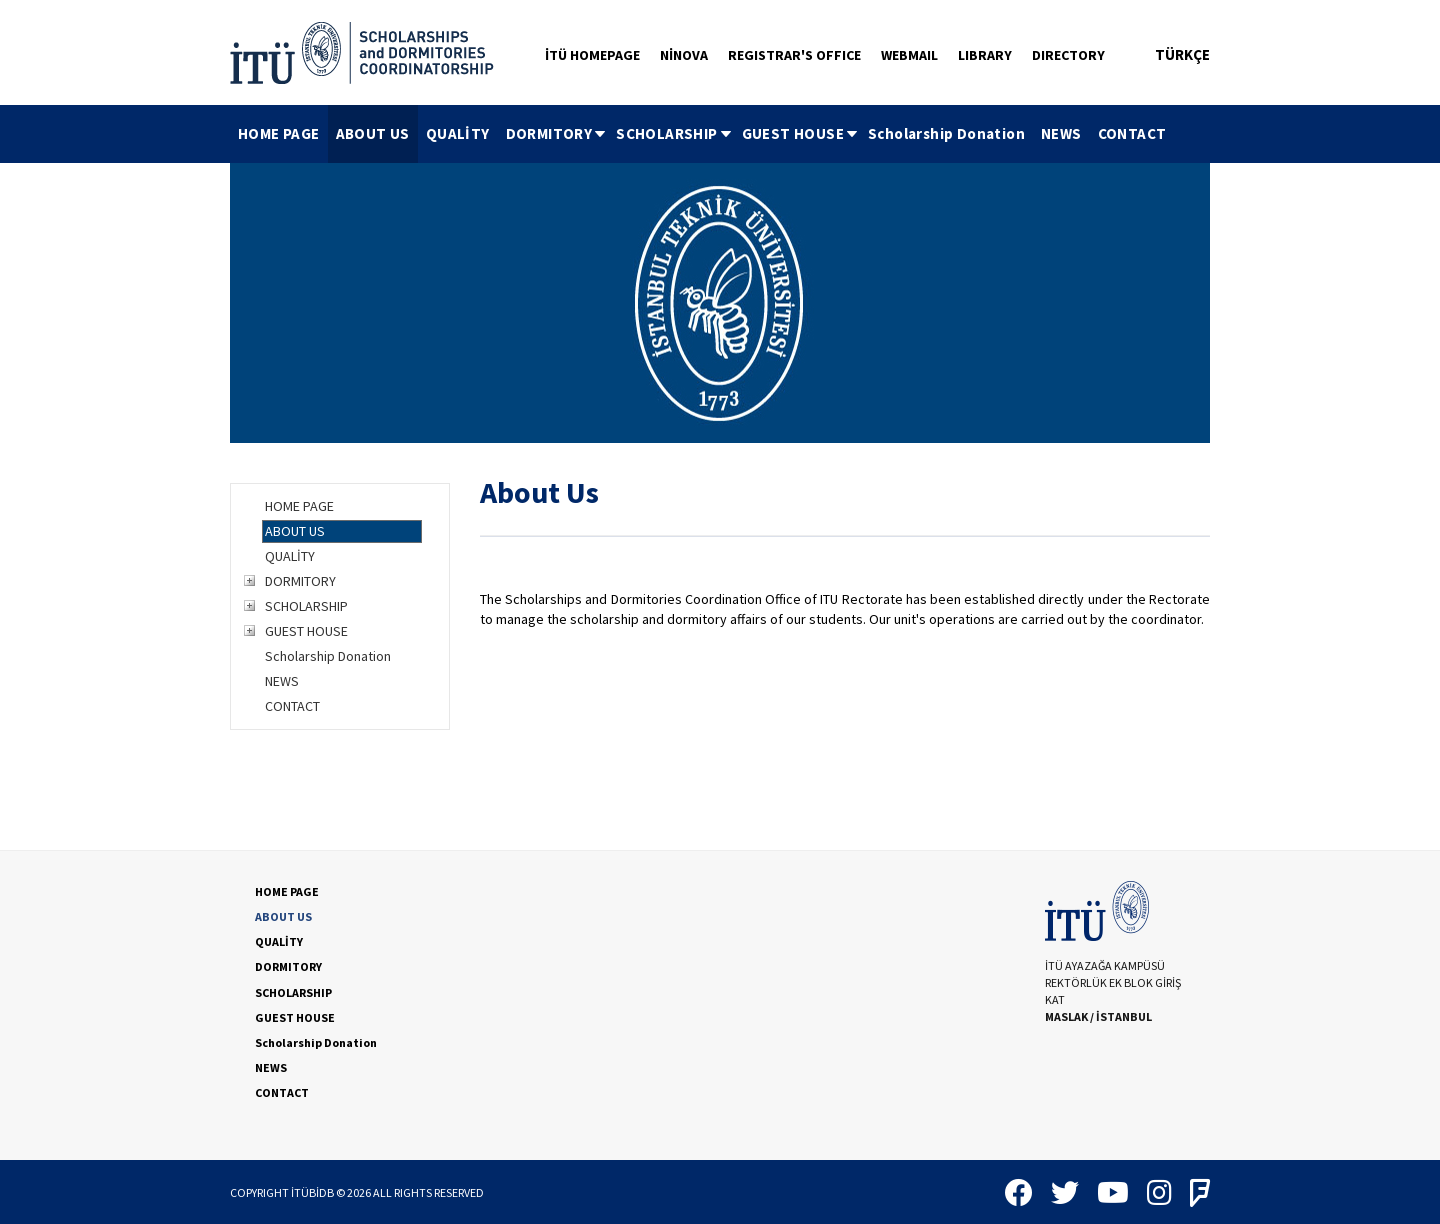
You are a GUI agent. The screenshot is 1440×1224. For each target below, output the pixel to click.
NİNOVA (684, 55)
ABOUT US (373, 133)
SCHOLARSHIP (674, 133)
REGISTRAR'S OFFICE (794, 55)
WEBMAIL (909, 55)
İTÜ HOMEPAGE (592, 55)
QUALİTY (458, 133)
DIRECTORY (1068, 55)
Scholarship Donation (946, 133)
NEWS (1061, 133)
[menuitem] (279, 134)
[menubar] (702, 134)
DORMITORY (557, 133)
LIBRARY (985, 55)
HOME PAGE (279, 133)
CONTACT (1132, 133)
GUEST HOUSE (801, 133)
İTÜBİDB (312, 1192)
